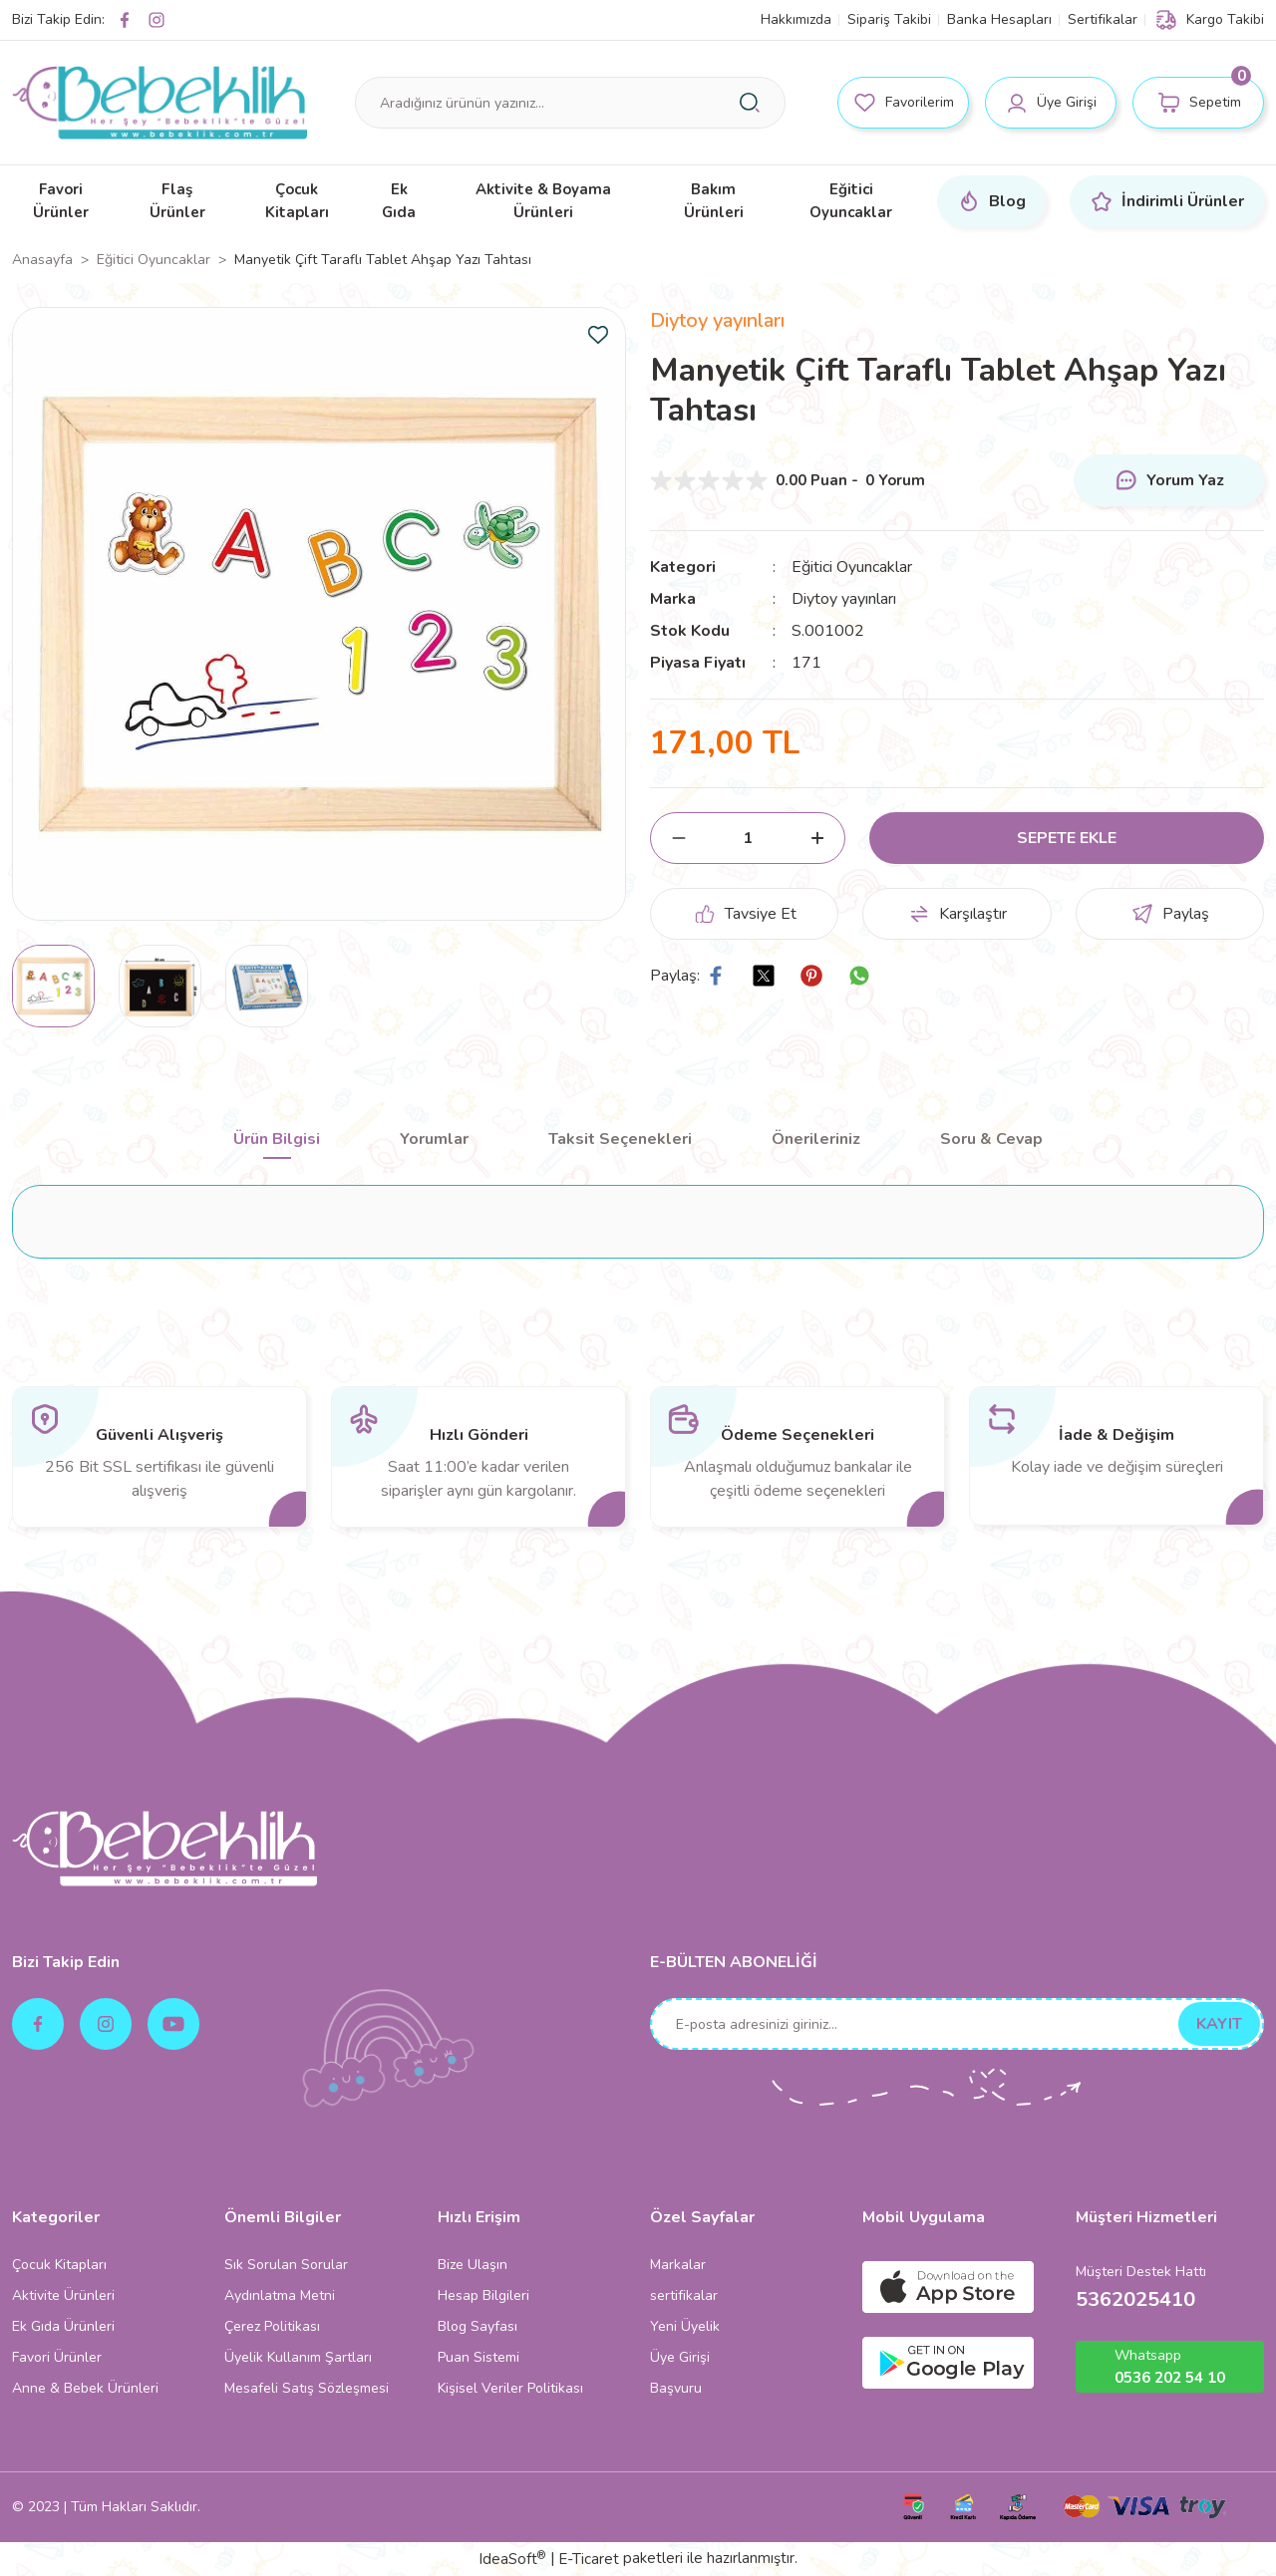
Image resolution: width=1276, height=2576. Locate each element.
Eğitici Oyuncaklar (852, 567)
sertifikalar (684, 2295)
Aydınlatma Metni (279, 2295)
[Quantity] (748, 838)
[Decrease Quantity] (678, 838)
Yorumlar (434, 1139)
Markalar (678, 2264)
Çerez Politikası (272, 2326)
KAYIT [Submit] (1219, 2024)
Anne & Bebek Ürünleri (85, 2388)
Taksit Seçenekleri (620, 1139)
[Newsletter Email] (957, 2024)
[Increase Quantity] (817, 838)
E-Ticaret (588, 2559)
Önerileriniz (816, 1139)
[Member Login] (1050, 103)
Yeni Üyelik (685, 2326)
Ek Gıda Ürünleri (63, 2326)
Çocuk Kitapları (59, 2264)
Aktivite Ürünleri (63, 2295)
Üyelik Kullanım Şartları (298, 2357)
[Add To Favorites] (598, 335)
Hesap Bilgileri (483, 2295)
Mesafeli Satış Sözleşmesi (306, 2388)
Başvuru (676, 2388)
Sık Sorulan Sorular (286, 2264)
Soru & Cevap (991, 1139)
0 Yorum (895, 480)
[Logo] (159, 103)
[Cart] (1198, 103)
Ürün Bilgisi (276, 1139)
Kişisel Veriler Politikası (510, 2388)
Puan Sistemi (478, 2357)
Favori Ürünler (57, 2357)
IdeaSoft (511, 2558)
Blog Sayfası (477, 2326)
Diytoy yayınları (717, 320)
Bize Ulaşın (472, 2264)
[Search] (570, 103)
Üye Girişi (680, 2357)
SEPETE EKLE (1066, 838)
